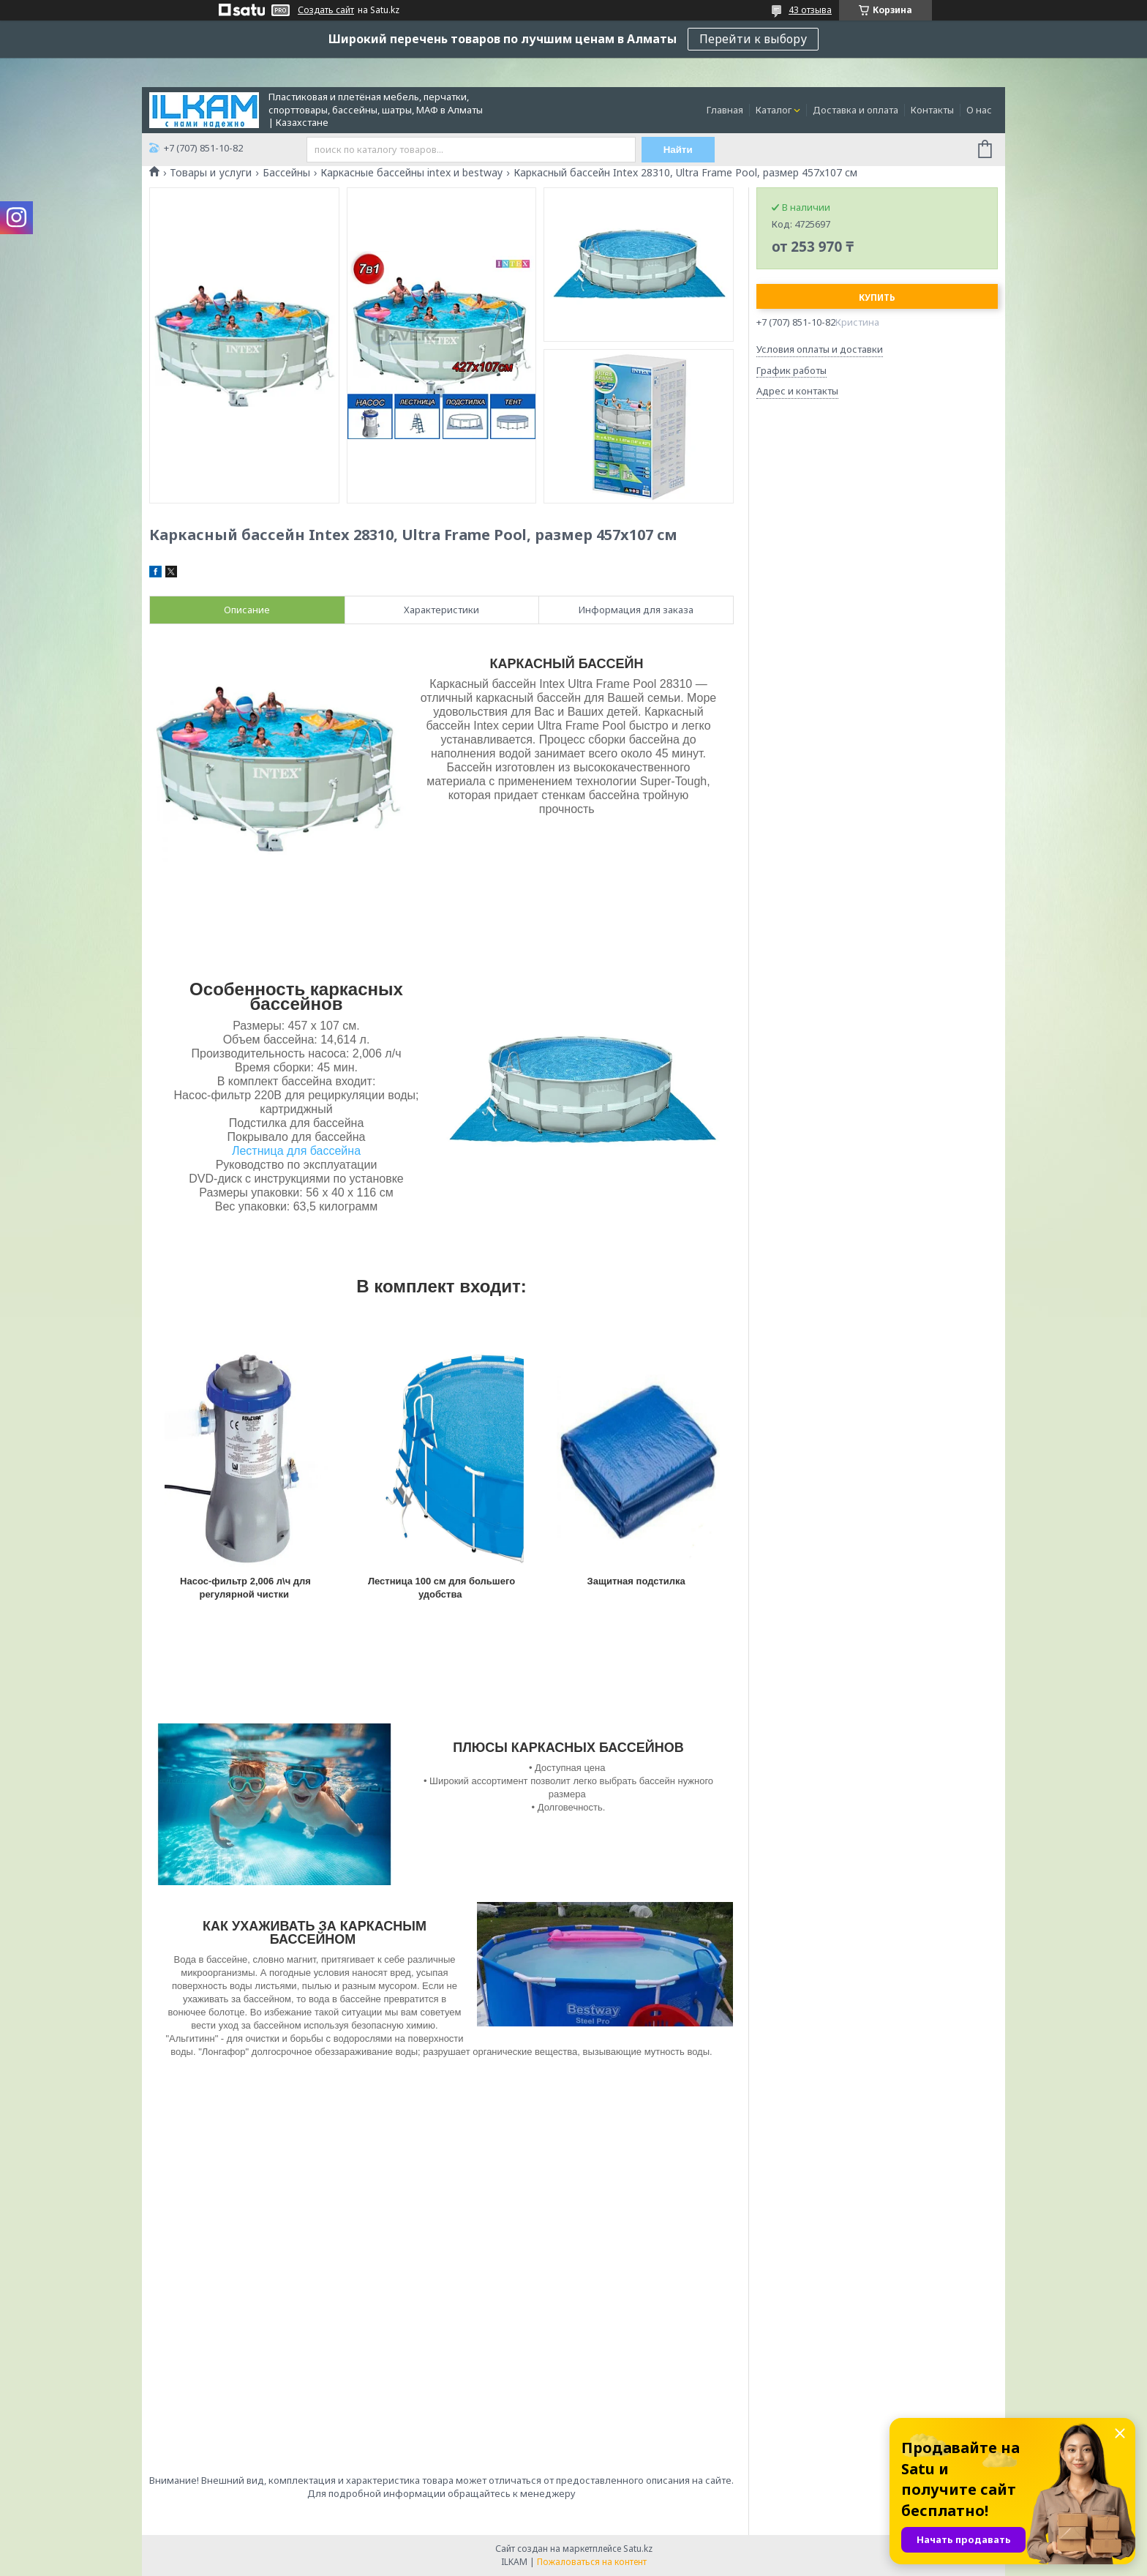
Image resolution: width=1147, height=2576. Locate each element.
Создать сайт (326, 10)
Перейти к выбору (753, 39)
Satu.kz (638, 2548)
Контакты (932, 109)
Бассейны (286, 172)
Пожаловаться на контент (592, 2562)
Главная (725, 109)
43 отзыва (810, 10)
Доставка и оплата (855, 109)
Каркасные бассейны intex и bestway (411, 172)
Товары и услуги (211, 172)
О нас (979, 109)
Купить (877, 297)
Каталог (773, 109)
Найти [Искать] (678, 149)
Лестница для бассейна (296, 1151)
